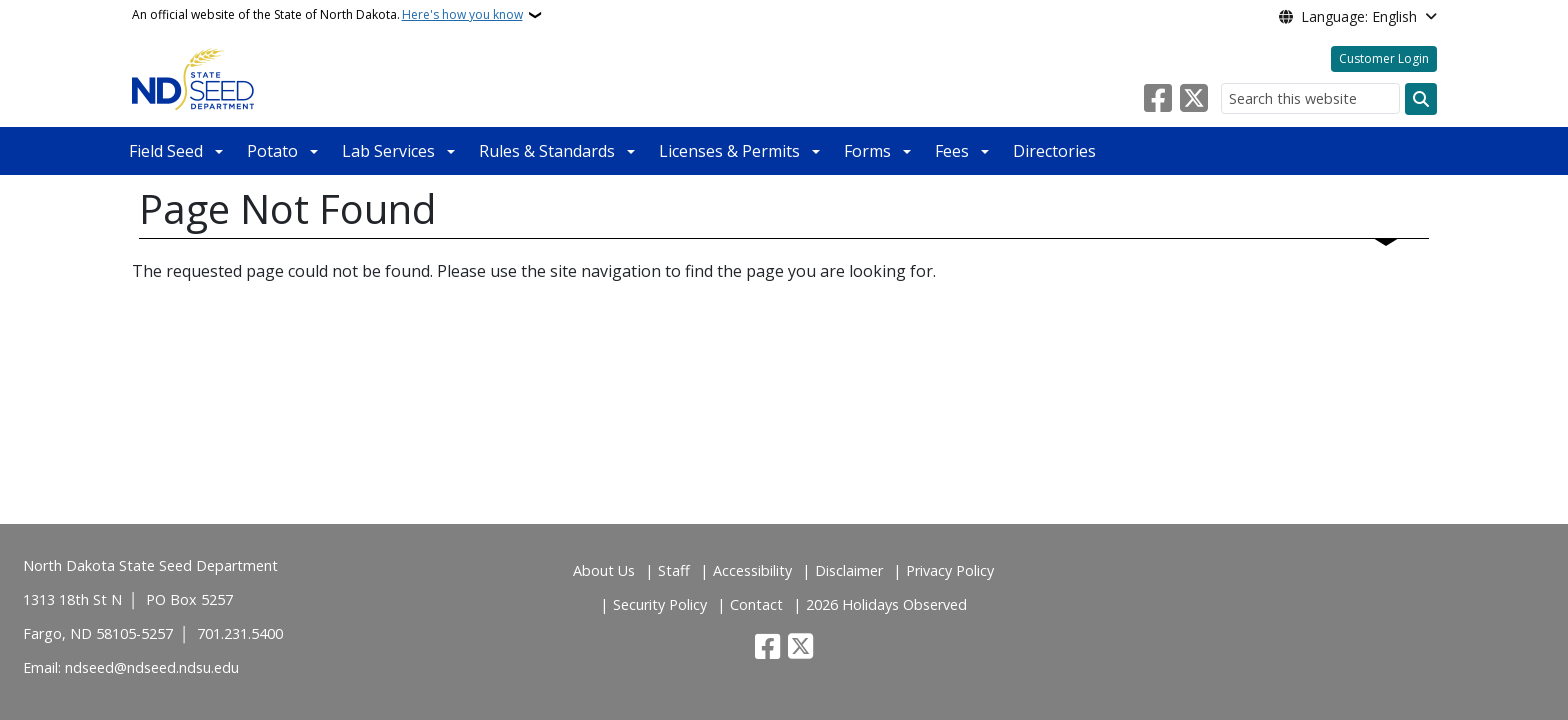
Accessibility (752, 570)
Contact (756, 604)
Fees (952, 151)
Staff (674, 570)
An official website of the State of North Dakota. (327, 15)
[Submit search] (1421, 99)
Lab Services (388, 151)
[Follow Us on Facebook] (1158, 99)
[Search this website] (1310, 98)
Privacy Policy (950, 570)
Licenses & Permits (729, 151)
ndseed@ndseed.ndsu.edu (152, 667)
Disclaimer (849, 570)
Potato (272, 151)
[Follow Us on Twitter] (1194, 99)
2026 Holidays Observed (886, 604)
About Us (604, 570)
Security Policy (660, 604)
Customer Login (1384, 58)
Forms (867, 151)
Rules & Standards (547, 151)
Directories (1054, 151)
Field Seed (166, 151)
